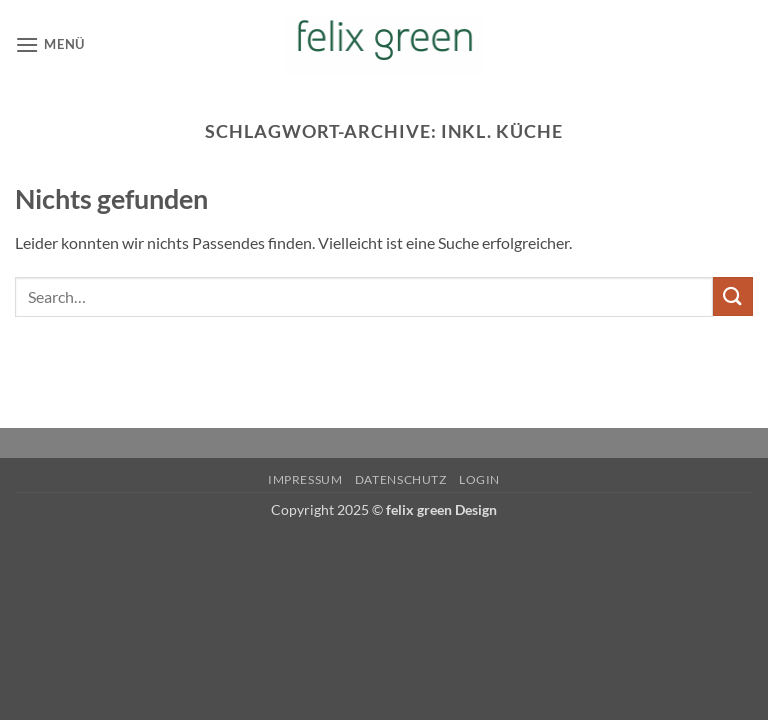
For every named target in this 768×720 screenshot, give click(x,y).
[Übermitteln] (733, 296)
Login (479, 479)
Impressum (305, 479)
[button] (50, 44)
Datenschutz (401, 479)
